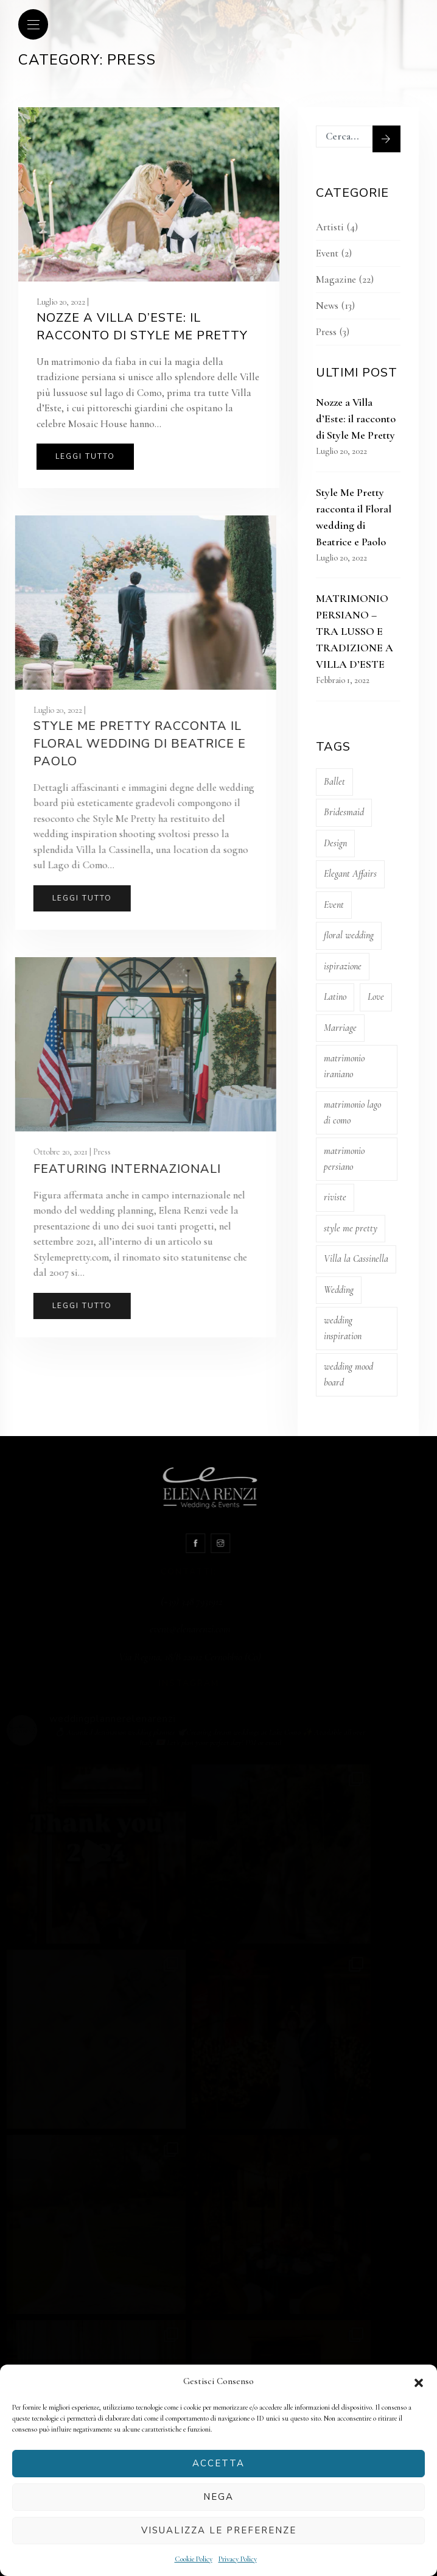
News (324, 305)
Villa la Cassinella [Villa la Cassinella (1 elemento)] (353, 1259)
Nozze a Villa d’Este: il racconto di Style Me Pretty (141, 327)
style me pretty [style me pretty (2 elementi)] (347, 1228)
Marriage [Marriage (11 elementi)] (337, 1028)
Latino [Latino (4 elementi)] (332, 997)
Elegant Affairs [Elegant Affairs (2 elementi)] (347, 874)
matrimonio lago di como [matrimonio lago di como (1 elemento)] (349, 1113)
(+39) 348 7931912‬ (221, 1601)
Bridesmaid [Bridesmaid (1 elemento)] (341, 812)
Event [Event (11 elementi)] (331, 905)
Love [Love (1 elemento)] (373, 997)
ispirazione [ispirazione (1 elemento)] (339, 966)
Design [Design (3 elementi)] (332, 843)
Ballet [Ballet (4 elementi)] (331, 782)
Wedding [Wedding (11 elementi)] (336, 1290)
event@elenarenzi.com (220, 1628)
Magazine (333, 279)
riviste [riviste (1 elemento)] (332, 1197)
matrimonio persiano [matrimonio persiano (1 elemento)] (341, 1159)
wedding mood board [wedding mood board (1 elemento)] (345, 1375)
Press (323, 331)
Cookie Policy (193, 2559)
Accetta (218, 2463)
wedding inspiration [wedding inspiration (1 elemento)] (339, 1328)
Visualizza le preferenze (218, 2530)
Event (324, 253)
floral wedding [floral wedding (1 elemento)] (346, 935)
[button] (419, 2382)
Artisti (327, 227)
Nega (218, 2497)
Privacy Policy (237, 2559)
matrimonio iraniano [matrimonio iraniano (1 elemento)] (341, 1066)
